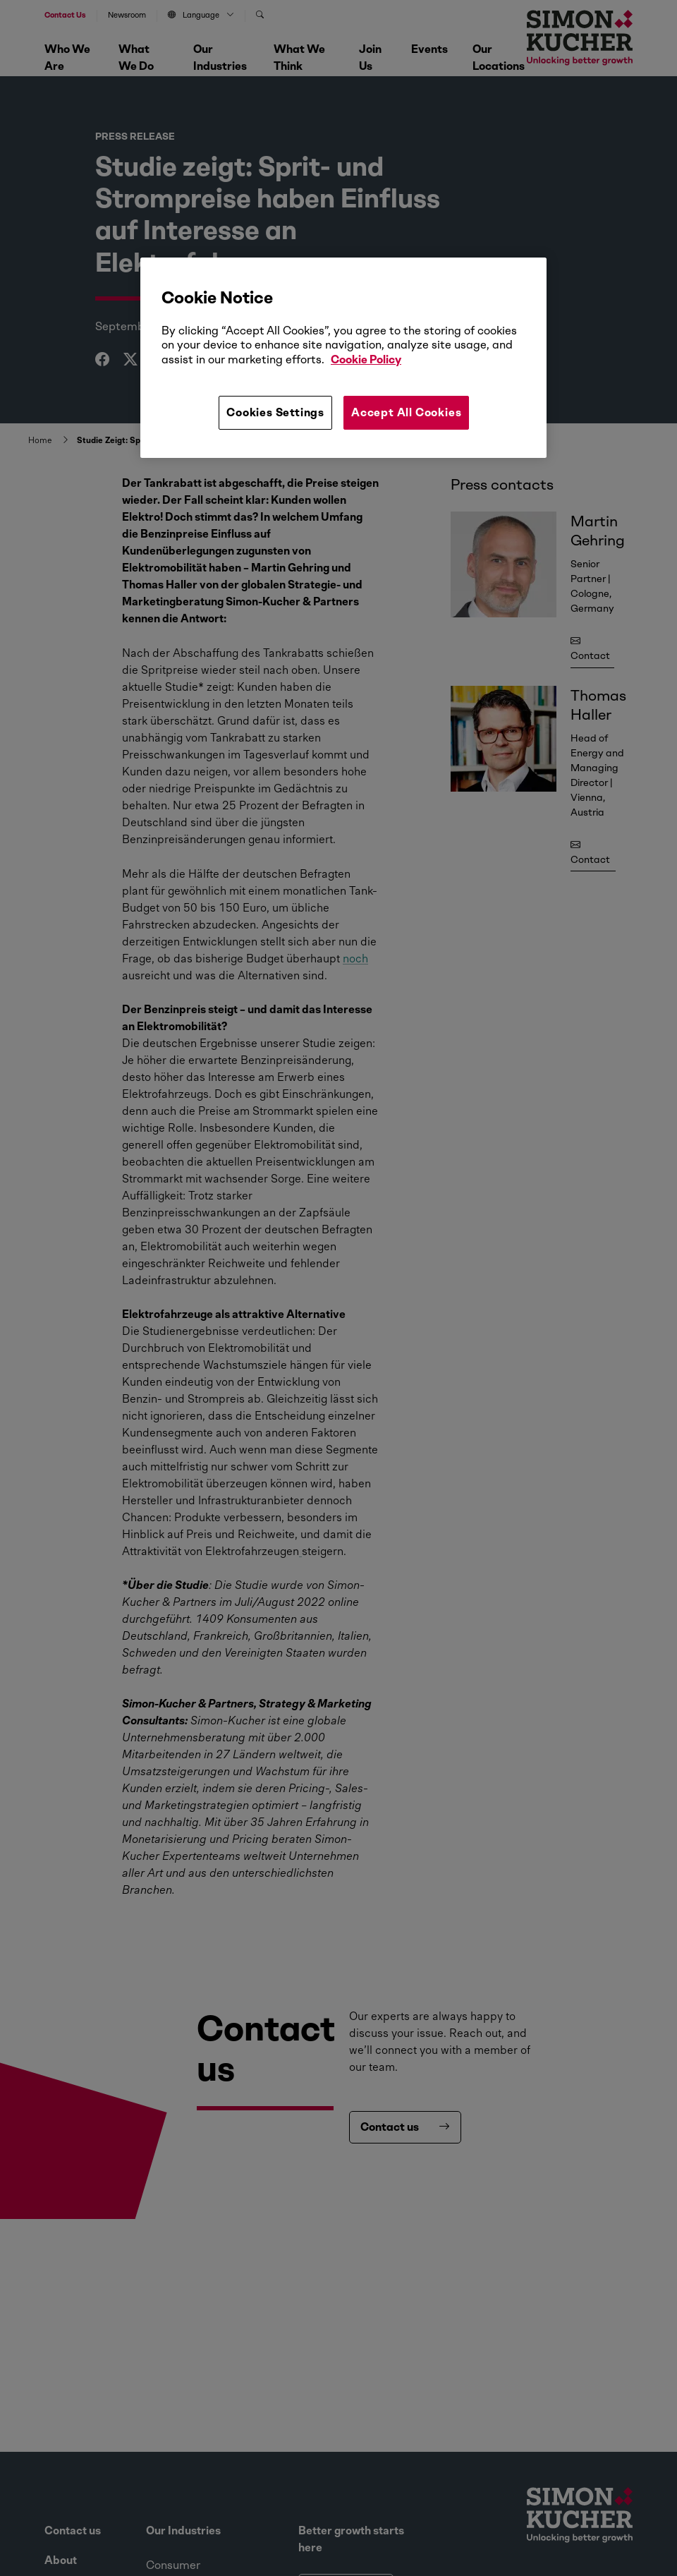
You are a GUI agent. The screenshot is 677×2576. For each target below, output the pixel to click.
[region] (343, 358)
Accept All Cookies (406, 412)
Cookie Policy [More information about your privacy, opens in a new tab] (366, 359)
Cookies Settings (275, 412)
